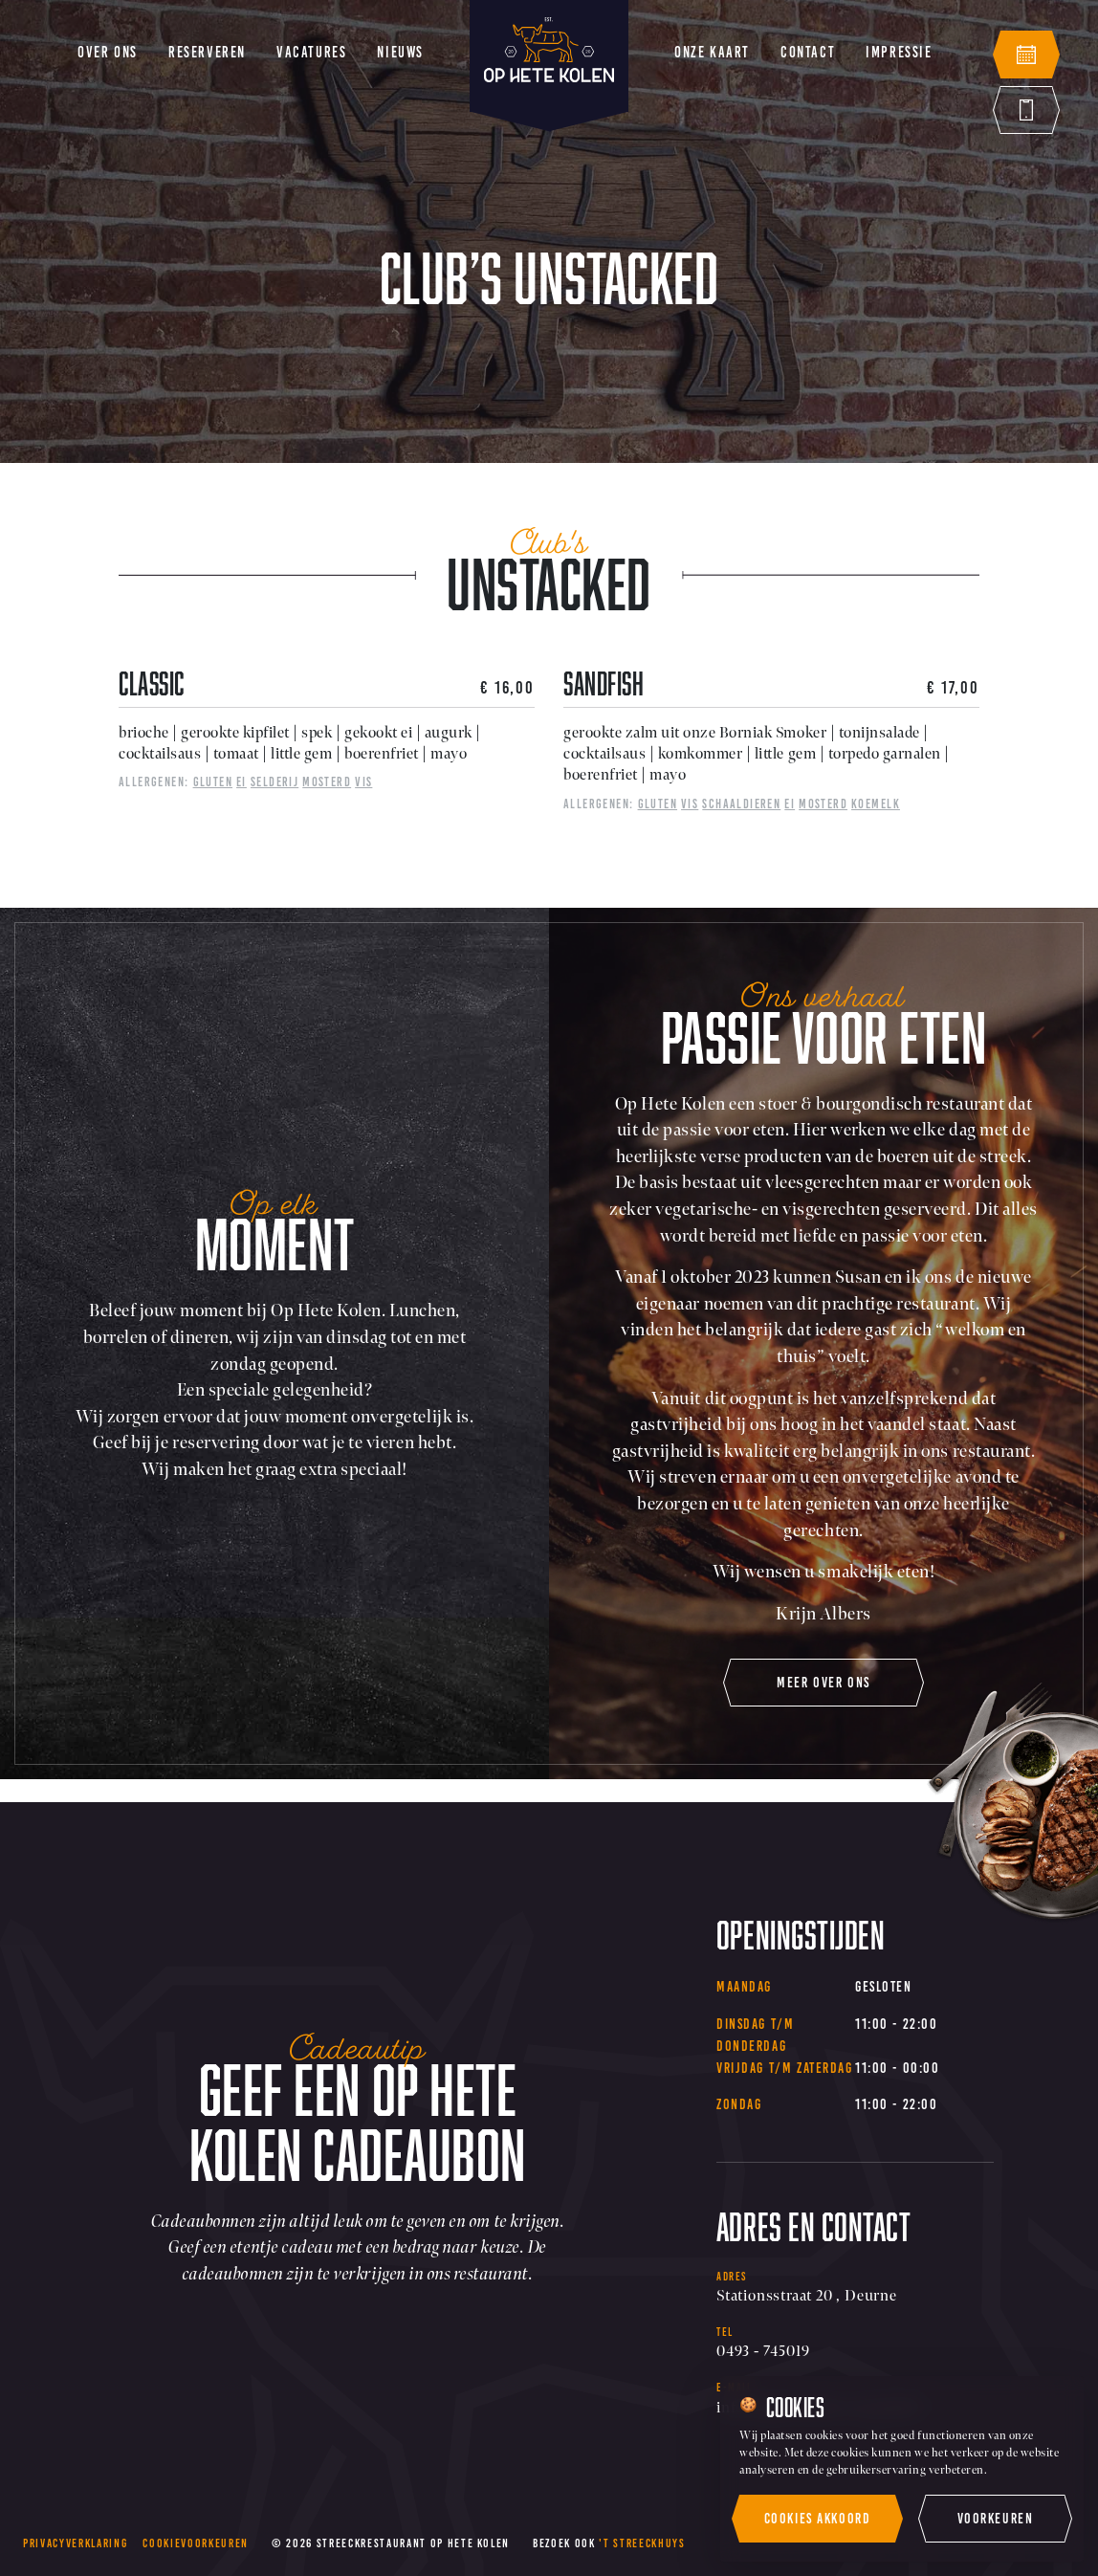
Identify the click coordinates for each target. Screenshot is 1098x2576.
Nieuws (400, 52)
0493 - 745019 (762, 2352)
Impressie (899, 52)
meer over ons (823, 1682)
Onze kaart (712, 52)
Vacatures (311, 52)
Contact (807, 52)
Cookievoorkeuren (196, 2543)
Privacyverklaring (75, 2543)
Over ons (107, 52)
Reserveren (207, 52)
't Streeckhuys (642, 2543)
